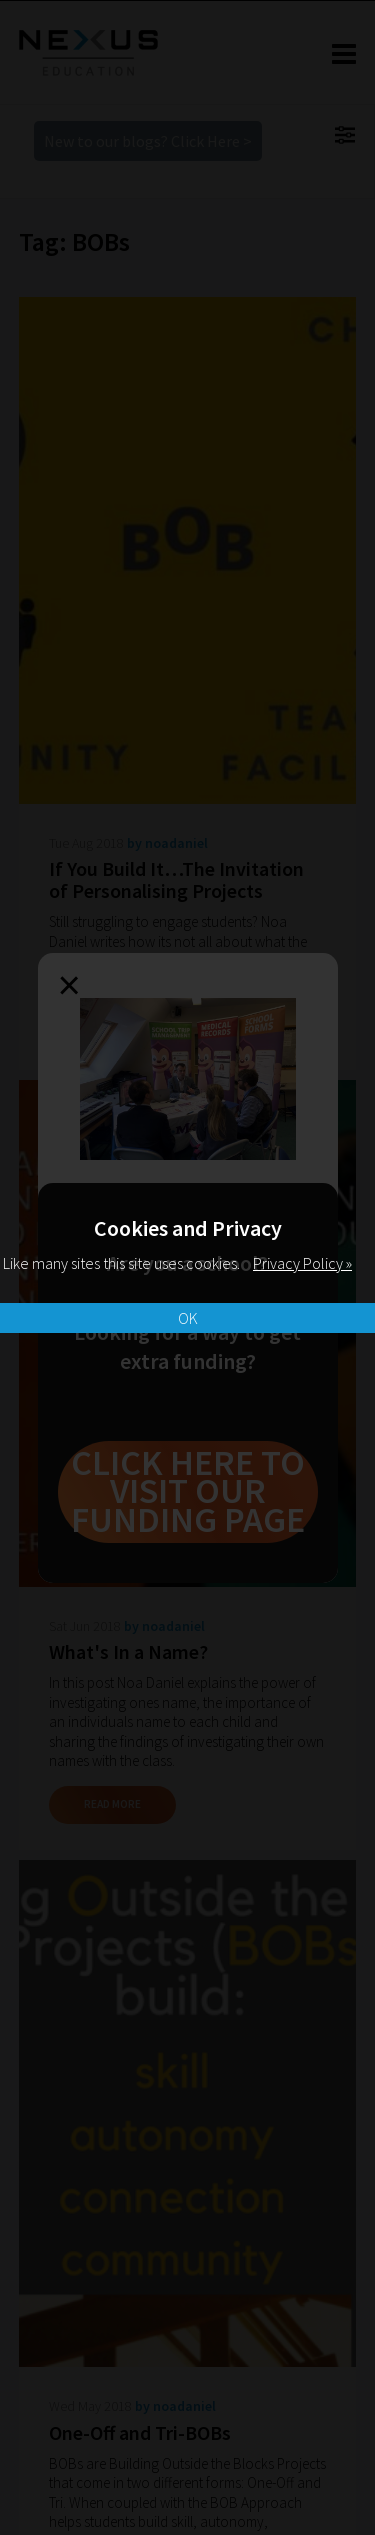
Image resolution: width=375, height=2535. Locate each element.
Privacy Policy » (302, 1263)
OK (188, 1318)
